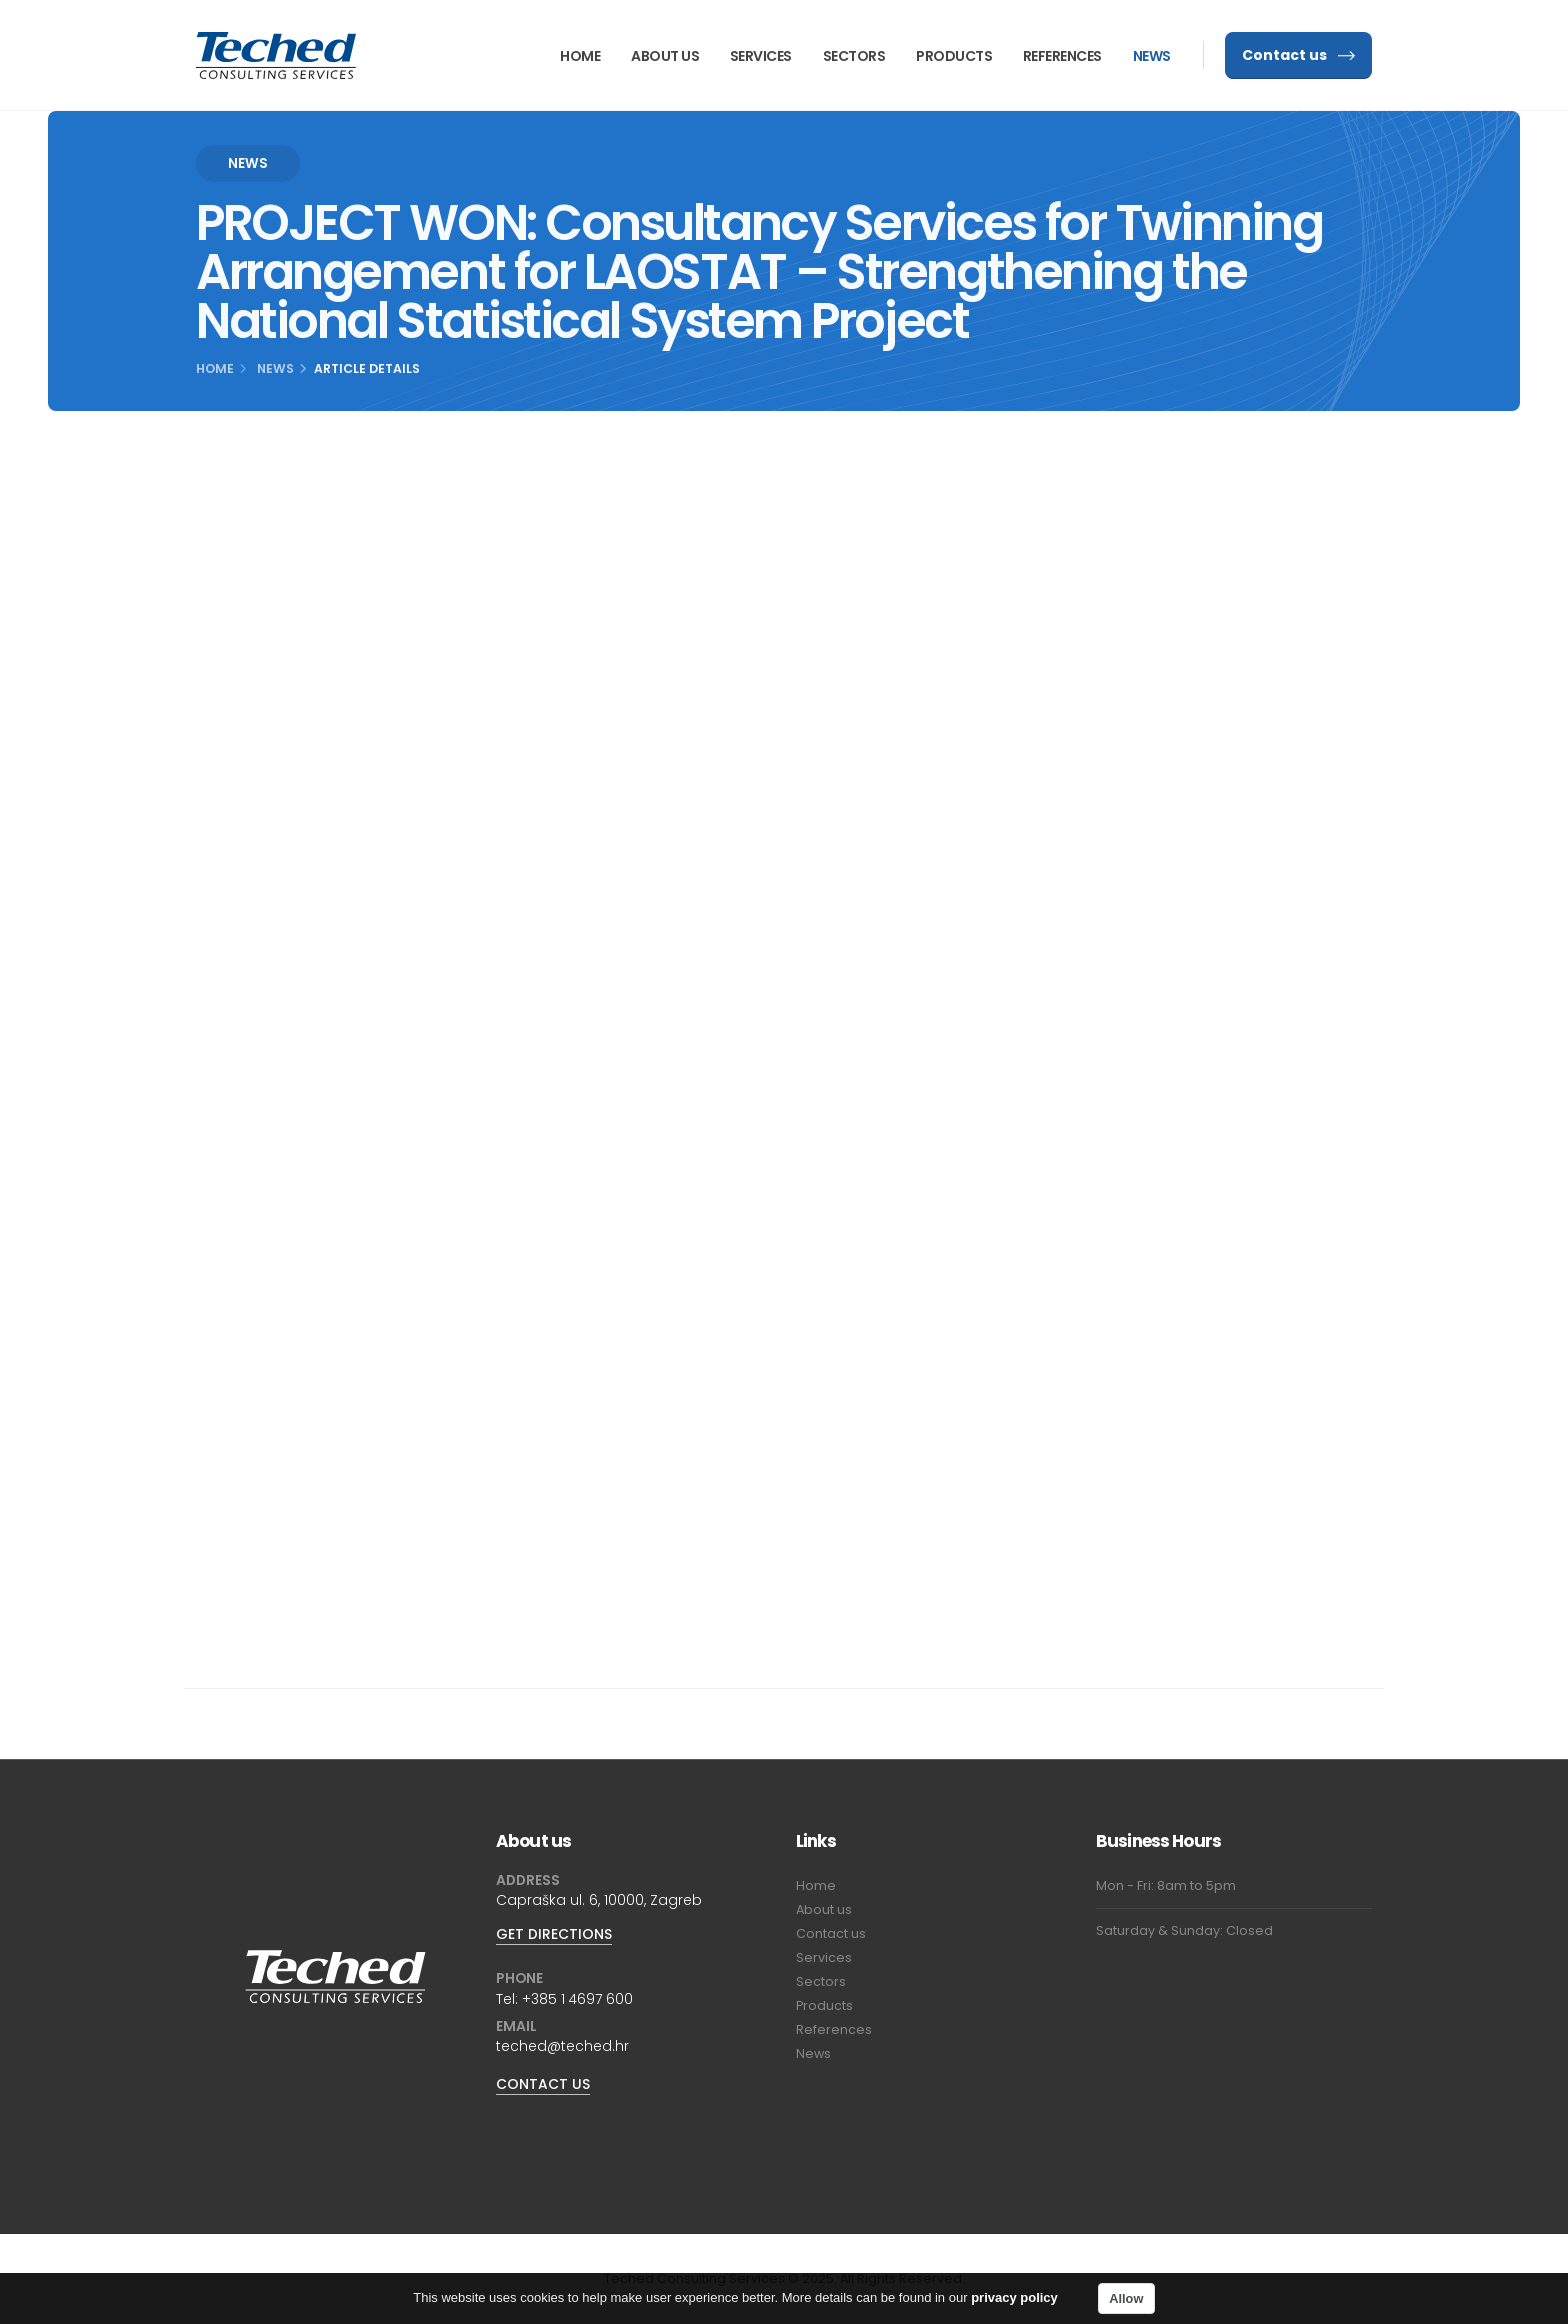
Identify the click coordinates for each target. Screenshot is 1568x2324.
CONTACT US (543, 2084)
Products (954, 56)
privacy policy (1014, 2302)
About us (665, 56)
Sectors (854, 56)
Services (761, 56)
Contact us (1298, 55)
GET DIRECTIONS (554, 1934)
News (1152, 56)
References (1062, 56)
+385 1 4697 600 (577, 1999)
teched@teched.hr (562, 2046)
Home (580, 56)
